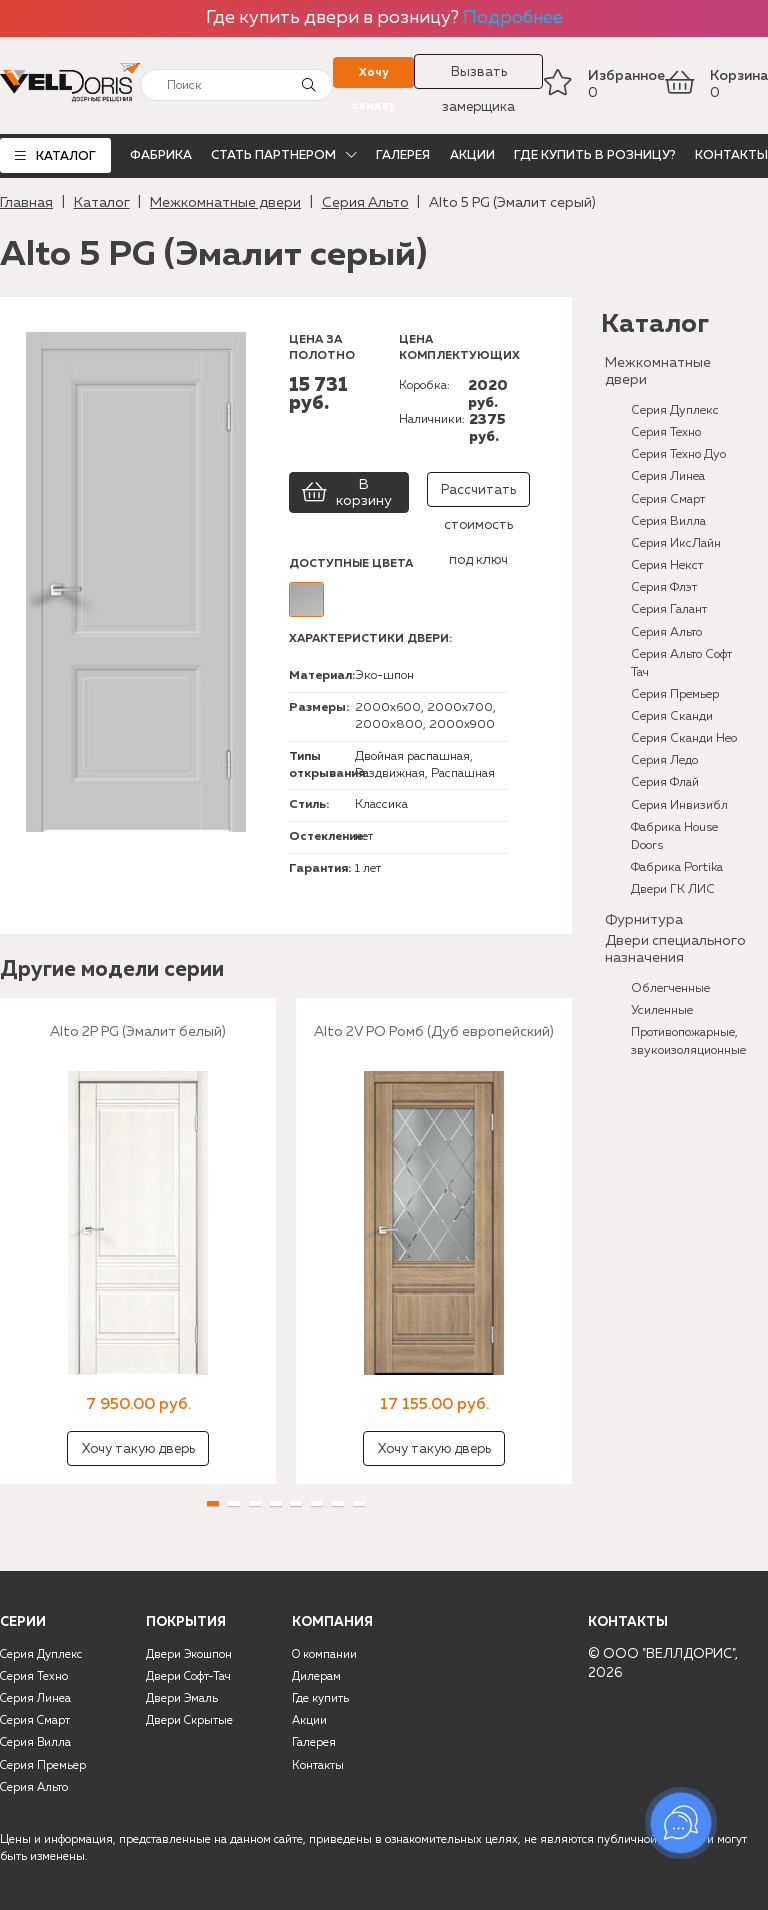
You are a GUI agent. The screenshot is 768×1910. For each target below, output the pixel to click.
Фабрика (161, 155)
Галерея (403, 155)
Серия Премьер (675, 694)
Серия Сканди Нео (684, 738)
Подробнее (513, 18)
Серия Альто (365, 203)
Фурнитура (644, 920)
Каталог (66, 156)
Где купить (320, 1699)
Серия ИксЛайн (676, 543)
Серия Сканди (672, 716)
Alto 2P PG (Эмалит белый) (138, 1032)
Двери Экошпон (189, 1655)
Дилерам (316, 1677)
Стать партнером (273, 155)
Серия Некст (667, 565)
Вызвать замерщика (478, 77)
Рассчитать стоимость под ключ (478, 495)
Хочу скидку (373, 78)
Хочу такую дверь (138, 1449)
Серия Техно (666, 432)
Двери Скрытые (189, 1721)
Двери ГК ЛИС (673, 889)
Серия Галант (669, 609)
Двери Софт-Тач (188, 1677)
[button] (213, 1503)
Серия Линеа (668, 476)
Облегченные (670, 988)
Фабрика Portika (677, 867)
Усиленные (662, 1010)
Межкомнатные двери (225, 203)
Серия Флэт (664, 587)
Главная (26, 203)
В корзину (347, 493)
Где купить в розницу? (595, 155)
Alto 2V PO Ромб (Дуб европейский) (434, 1032)
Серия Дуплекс (675, 410)
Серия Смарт (668, 499)
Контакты (731, 155)
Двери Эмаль (182, 1699)
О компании (324, 1655)
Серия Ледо (664, 760)
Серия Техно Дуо (678, 454)
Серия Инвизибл (679, 805)
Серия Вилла (668, 521)
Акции (472, 155)
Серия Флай (665, 782)
